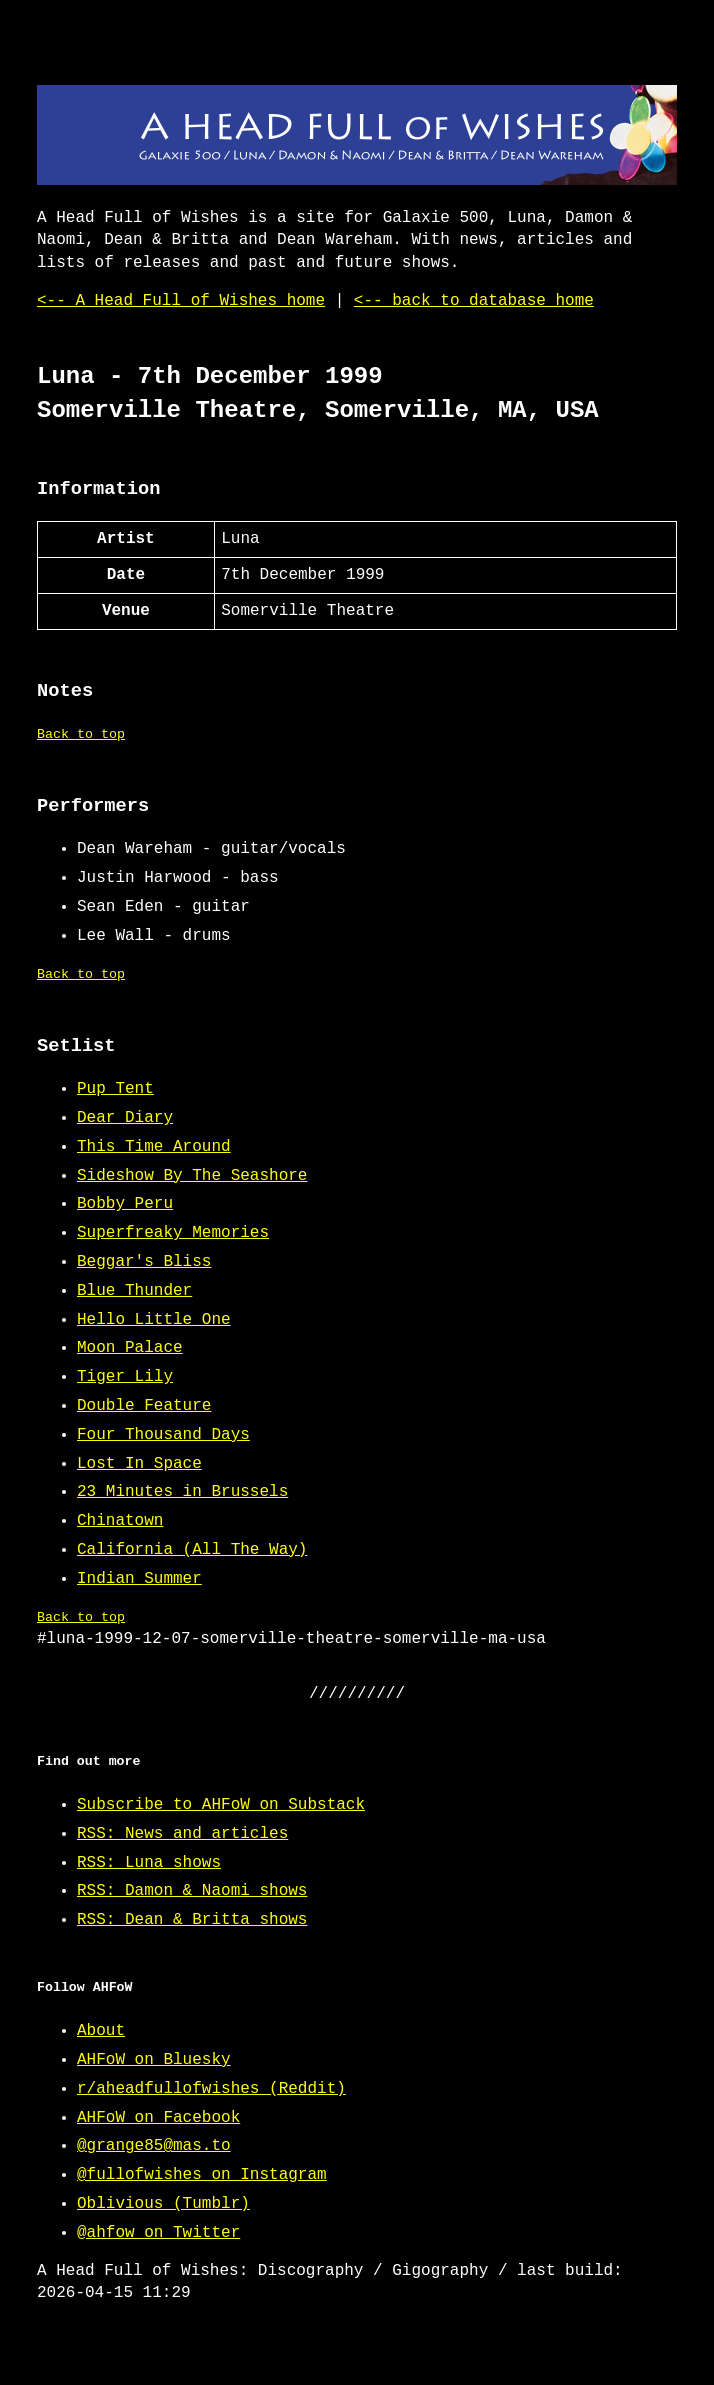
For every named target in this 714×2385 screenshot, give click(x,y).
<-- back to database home (474, 301)
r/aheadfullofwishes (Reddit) (211, 2089)
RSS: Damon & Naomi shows (192, 1891)
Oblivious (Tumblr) (163, 2204)
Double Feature (144, 1406)
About (101, 2031)
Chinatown (120, 1521)
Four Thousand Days (163, 1435)
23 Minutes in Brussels (182, 1492)
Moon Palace (130, 1348)
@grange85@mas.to (154, 2146)
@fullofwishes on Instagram (202, 2175)
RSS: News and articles (182, 1834)
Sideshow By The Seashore (192, 1176)
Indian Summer (139, 1579)
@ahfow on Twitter (158, 2233)
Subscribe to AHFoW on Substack (221, 1805)
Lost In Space (139, 1464)
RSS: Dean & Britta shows (192, 1920)
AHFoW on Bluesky (154, 2060)
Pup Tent (115, 1089)
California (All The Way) (192, 1550)
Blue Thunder (134, 1291)
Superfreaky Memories (173, 1233)
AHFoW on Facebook (158, 2118)
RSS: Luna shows (149, 1863)
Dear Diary (125, 1118)
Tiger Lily (125, 1377)
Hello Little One (154, 1320)
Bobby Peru (125, 1204)
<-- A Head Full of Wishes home (181, 301)
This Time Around (154, 1147)
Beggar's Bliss (144, 1262)
